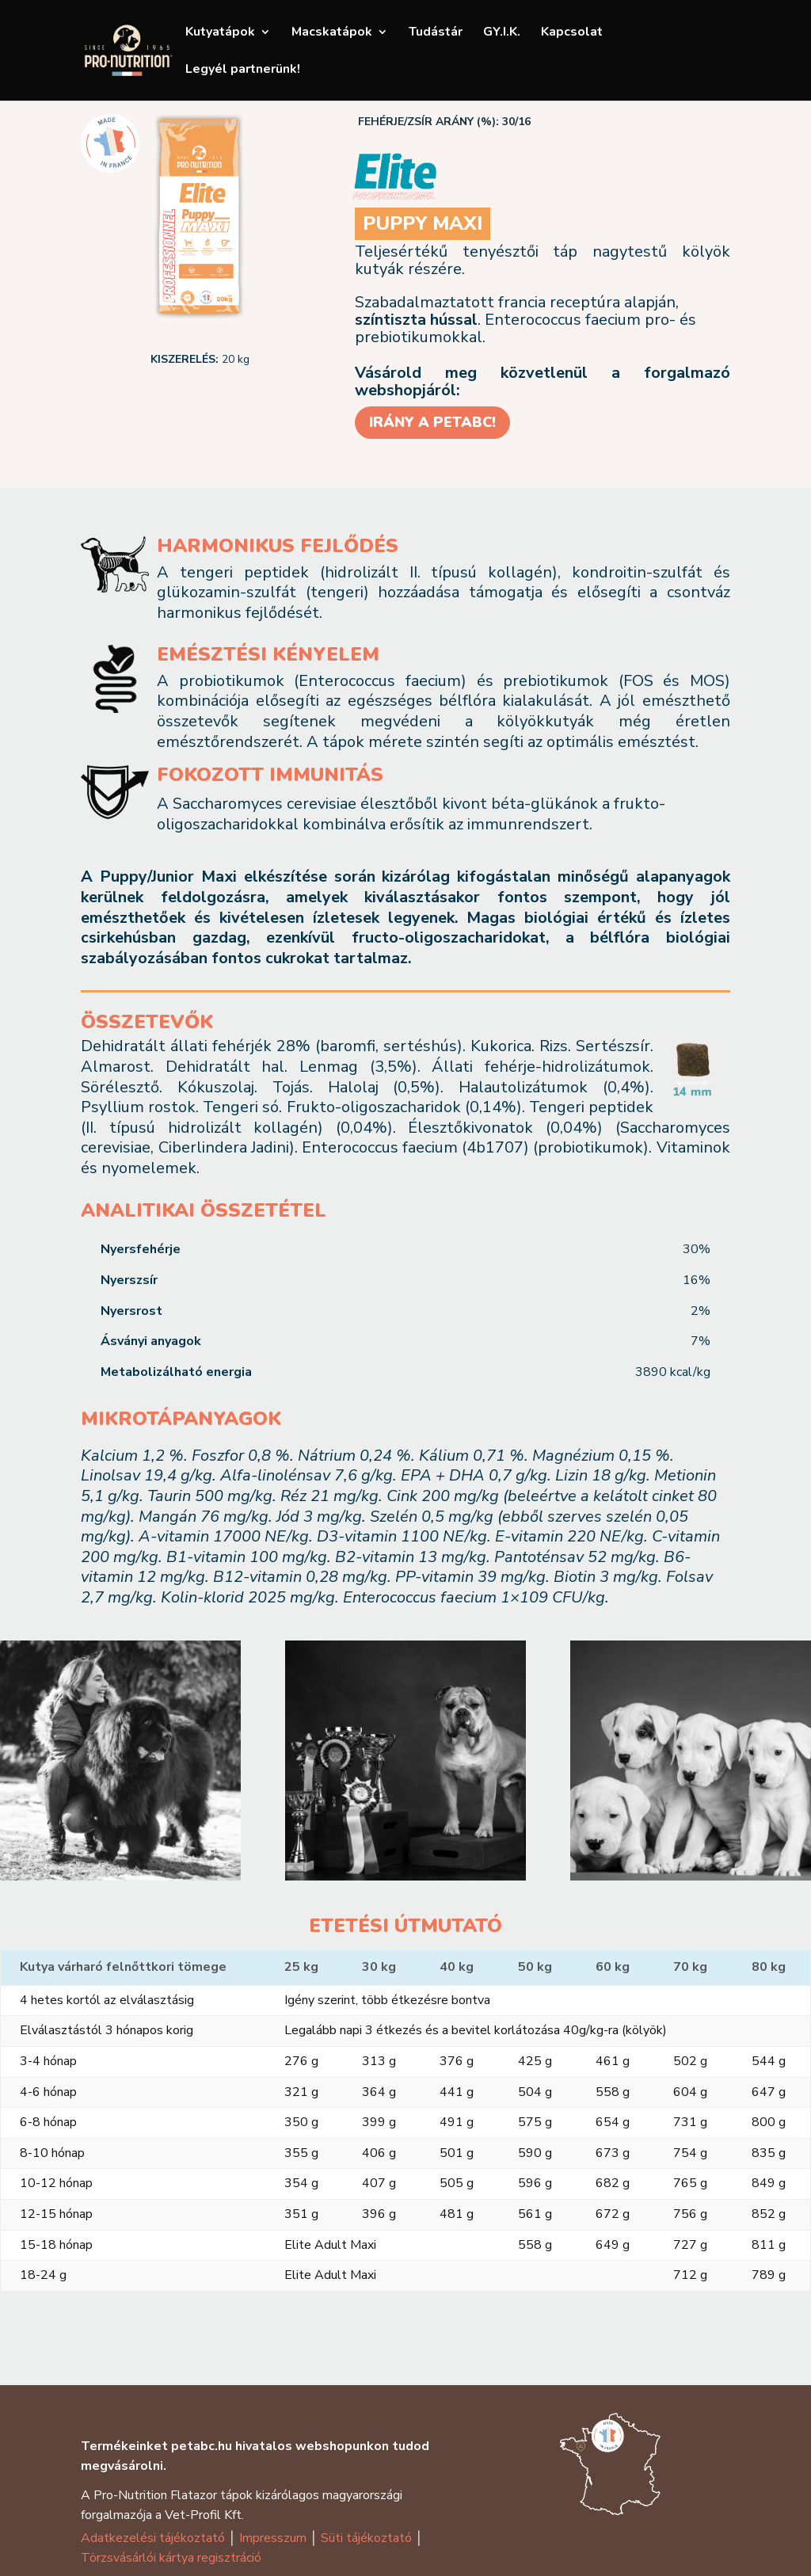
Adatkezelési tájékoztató (153, 2538)
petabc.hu (201, 2446)
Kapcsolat (572, 33)
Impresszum (271, 2538)
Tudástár (436, 33)
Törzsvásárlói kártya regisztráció (171, 2557)
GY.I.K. (501, 33)
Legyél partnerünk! (242, 70)
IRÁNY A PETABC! (432, 422)
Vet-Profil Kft (203, 2515)
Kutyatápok (220, 33)
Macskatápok (331, 33)
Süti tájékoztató (366, 2538)
